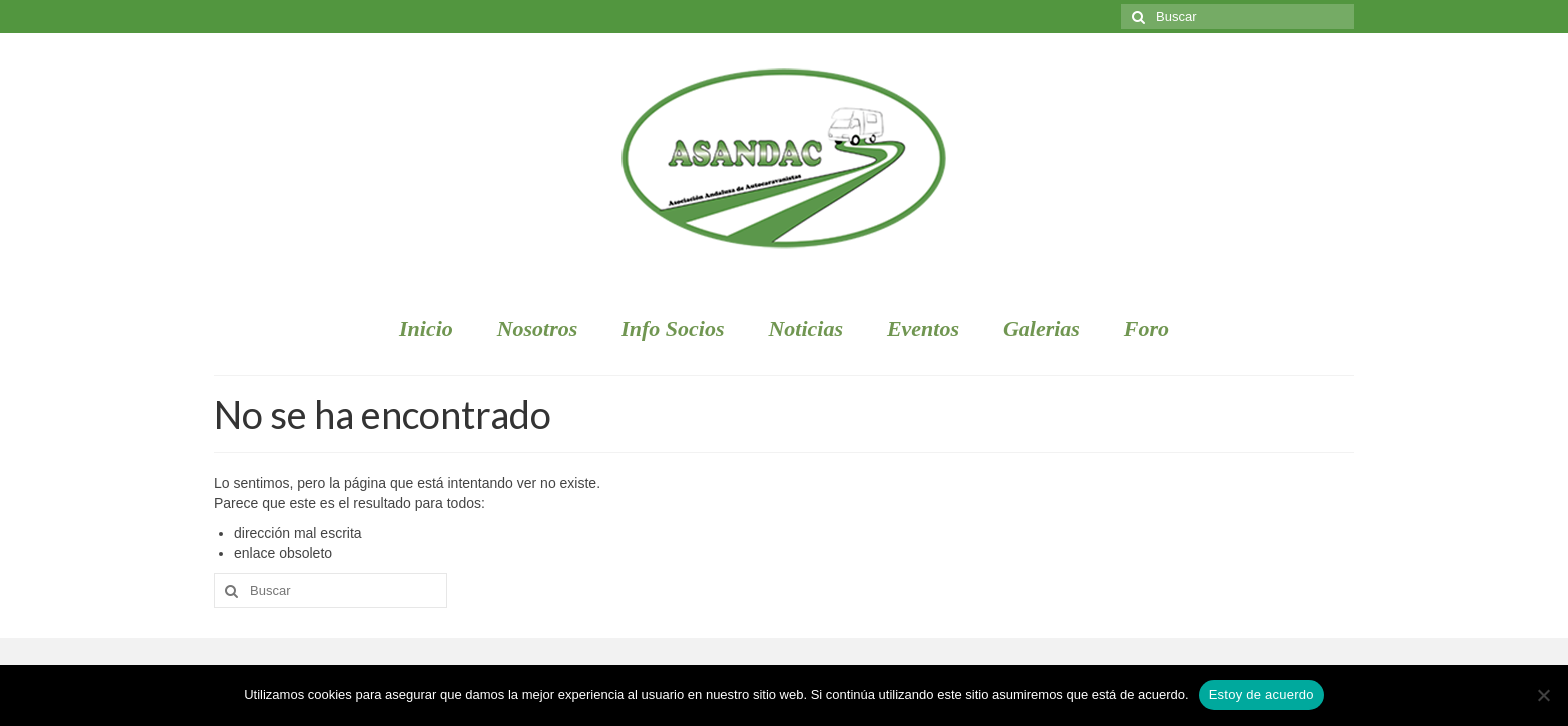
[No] (1543, 695)
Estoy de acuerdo (1261, 694)
